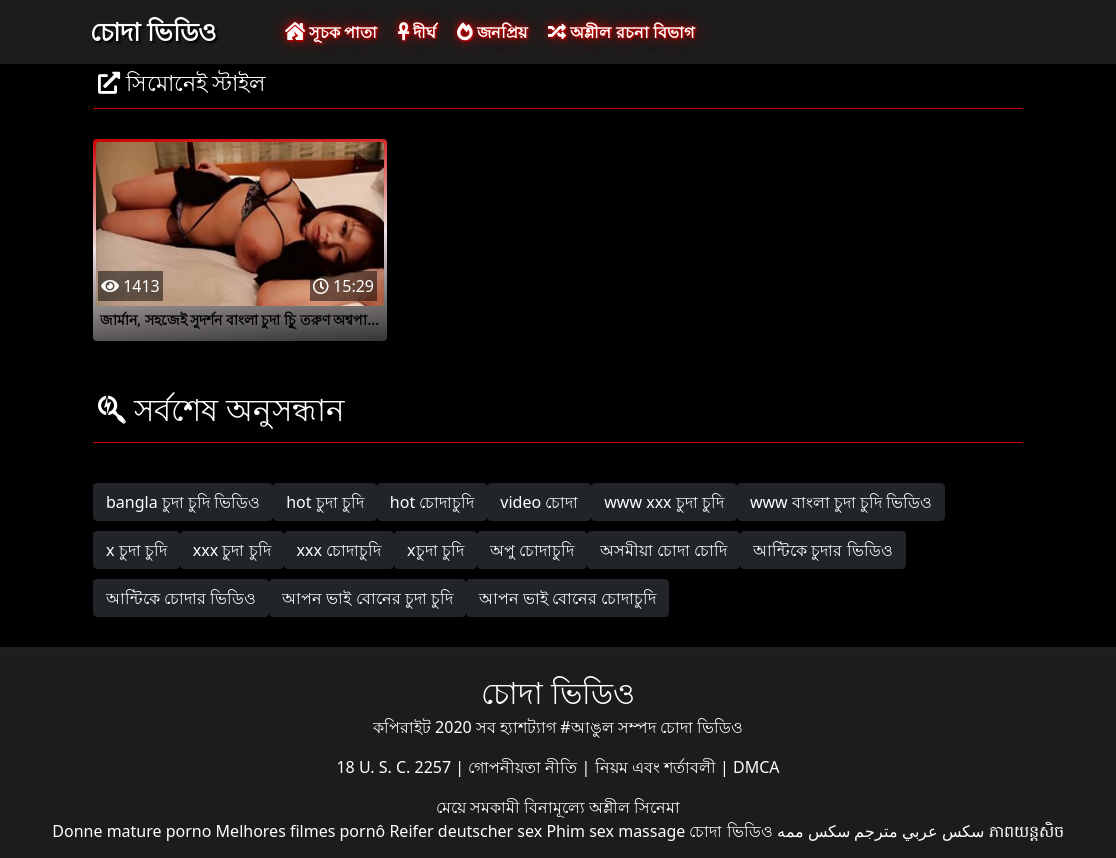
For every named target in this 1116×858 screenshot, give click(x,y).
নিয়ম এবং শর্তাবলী (657, 767)
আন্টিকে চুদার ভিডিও (822, 550)
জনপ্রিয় (492, 32)
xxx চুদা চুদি (232, 550)
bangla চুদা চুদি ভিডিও (183, 502)
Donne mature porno (131, 831)
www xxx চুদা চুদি (664, 502)
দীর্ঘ (417, 32)
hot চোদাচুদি (432, 502)
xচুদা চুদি (435, 550)
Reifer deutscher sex (465, 831)
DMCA (756, 767)
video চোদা (539, 502)
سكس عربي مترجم (919, 831)
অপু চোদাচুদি (532, 550)
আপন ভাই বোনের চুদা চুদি (367, 598)
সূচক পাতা (331, 32)
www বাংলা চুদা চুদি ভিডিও (841, 502)
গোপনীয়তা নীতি (524, 767)
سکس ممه (813, 831)
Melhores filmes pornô (301, 831)
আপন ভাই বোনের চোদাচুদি (567, 598)
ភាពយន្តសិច (1026, 831)
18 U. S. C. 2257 (395, 767)
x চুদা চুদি (136, 550)
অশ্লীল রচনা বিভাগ (620, 32)
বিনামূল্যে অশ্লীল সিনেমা (602, 807)
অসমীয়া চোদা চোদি (663, 550)
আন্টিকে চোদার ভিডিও (181, 598)
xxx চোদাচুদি (339, 550)
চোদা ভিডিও (153, 31)
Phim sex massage (615, 831)
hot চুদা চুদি (325, 502)
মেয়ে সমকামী (480, 807)
